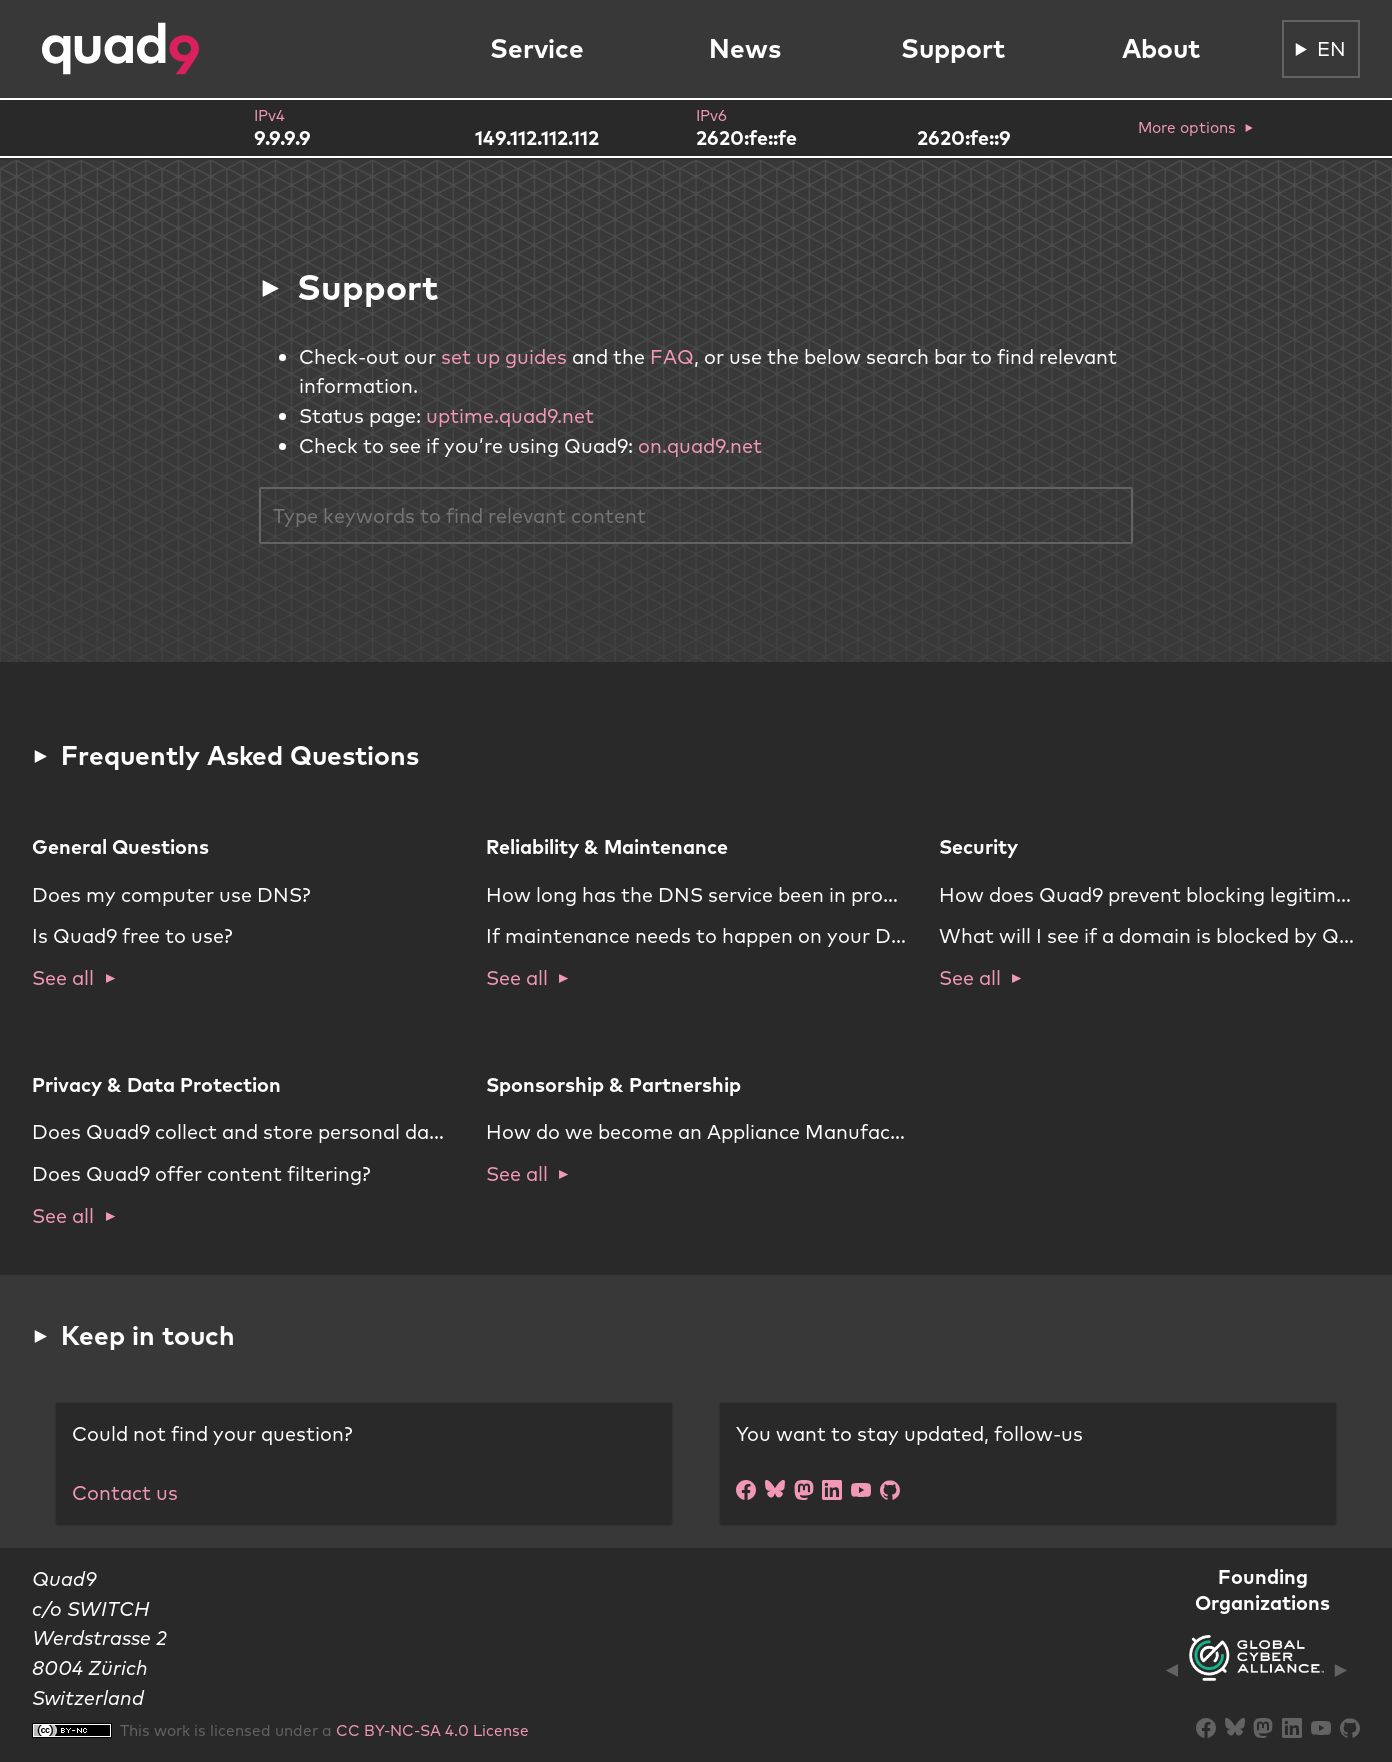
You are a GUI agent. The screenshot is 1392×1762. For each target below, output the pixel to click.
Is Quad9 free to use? (132, 935)
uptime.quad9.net (510, 415)
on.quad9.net (700, 445)
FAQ (672, 356)
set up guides (504, 356)
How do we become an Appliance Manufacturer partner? (755, 1131)
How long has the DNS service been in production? (725, 894)
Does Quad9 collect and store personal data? (245, 1131)
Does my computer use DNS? (171, 894)
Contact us (125, 1492)
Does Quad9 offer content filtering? (201, 1173)
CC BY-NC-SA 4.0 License (432, 1730)
